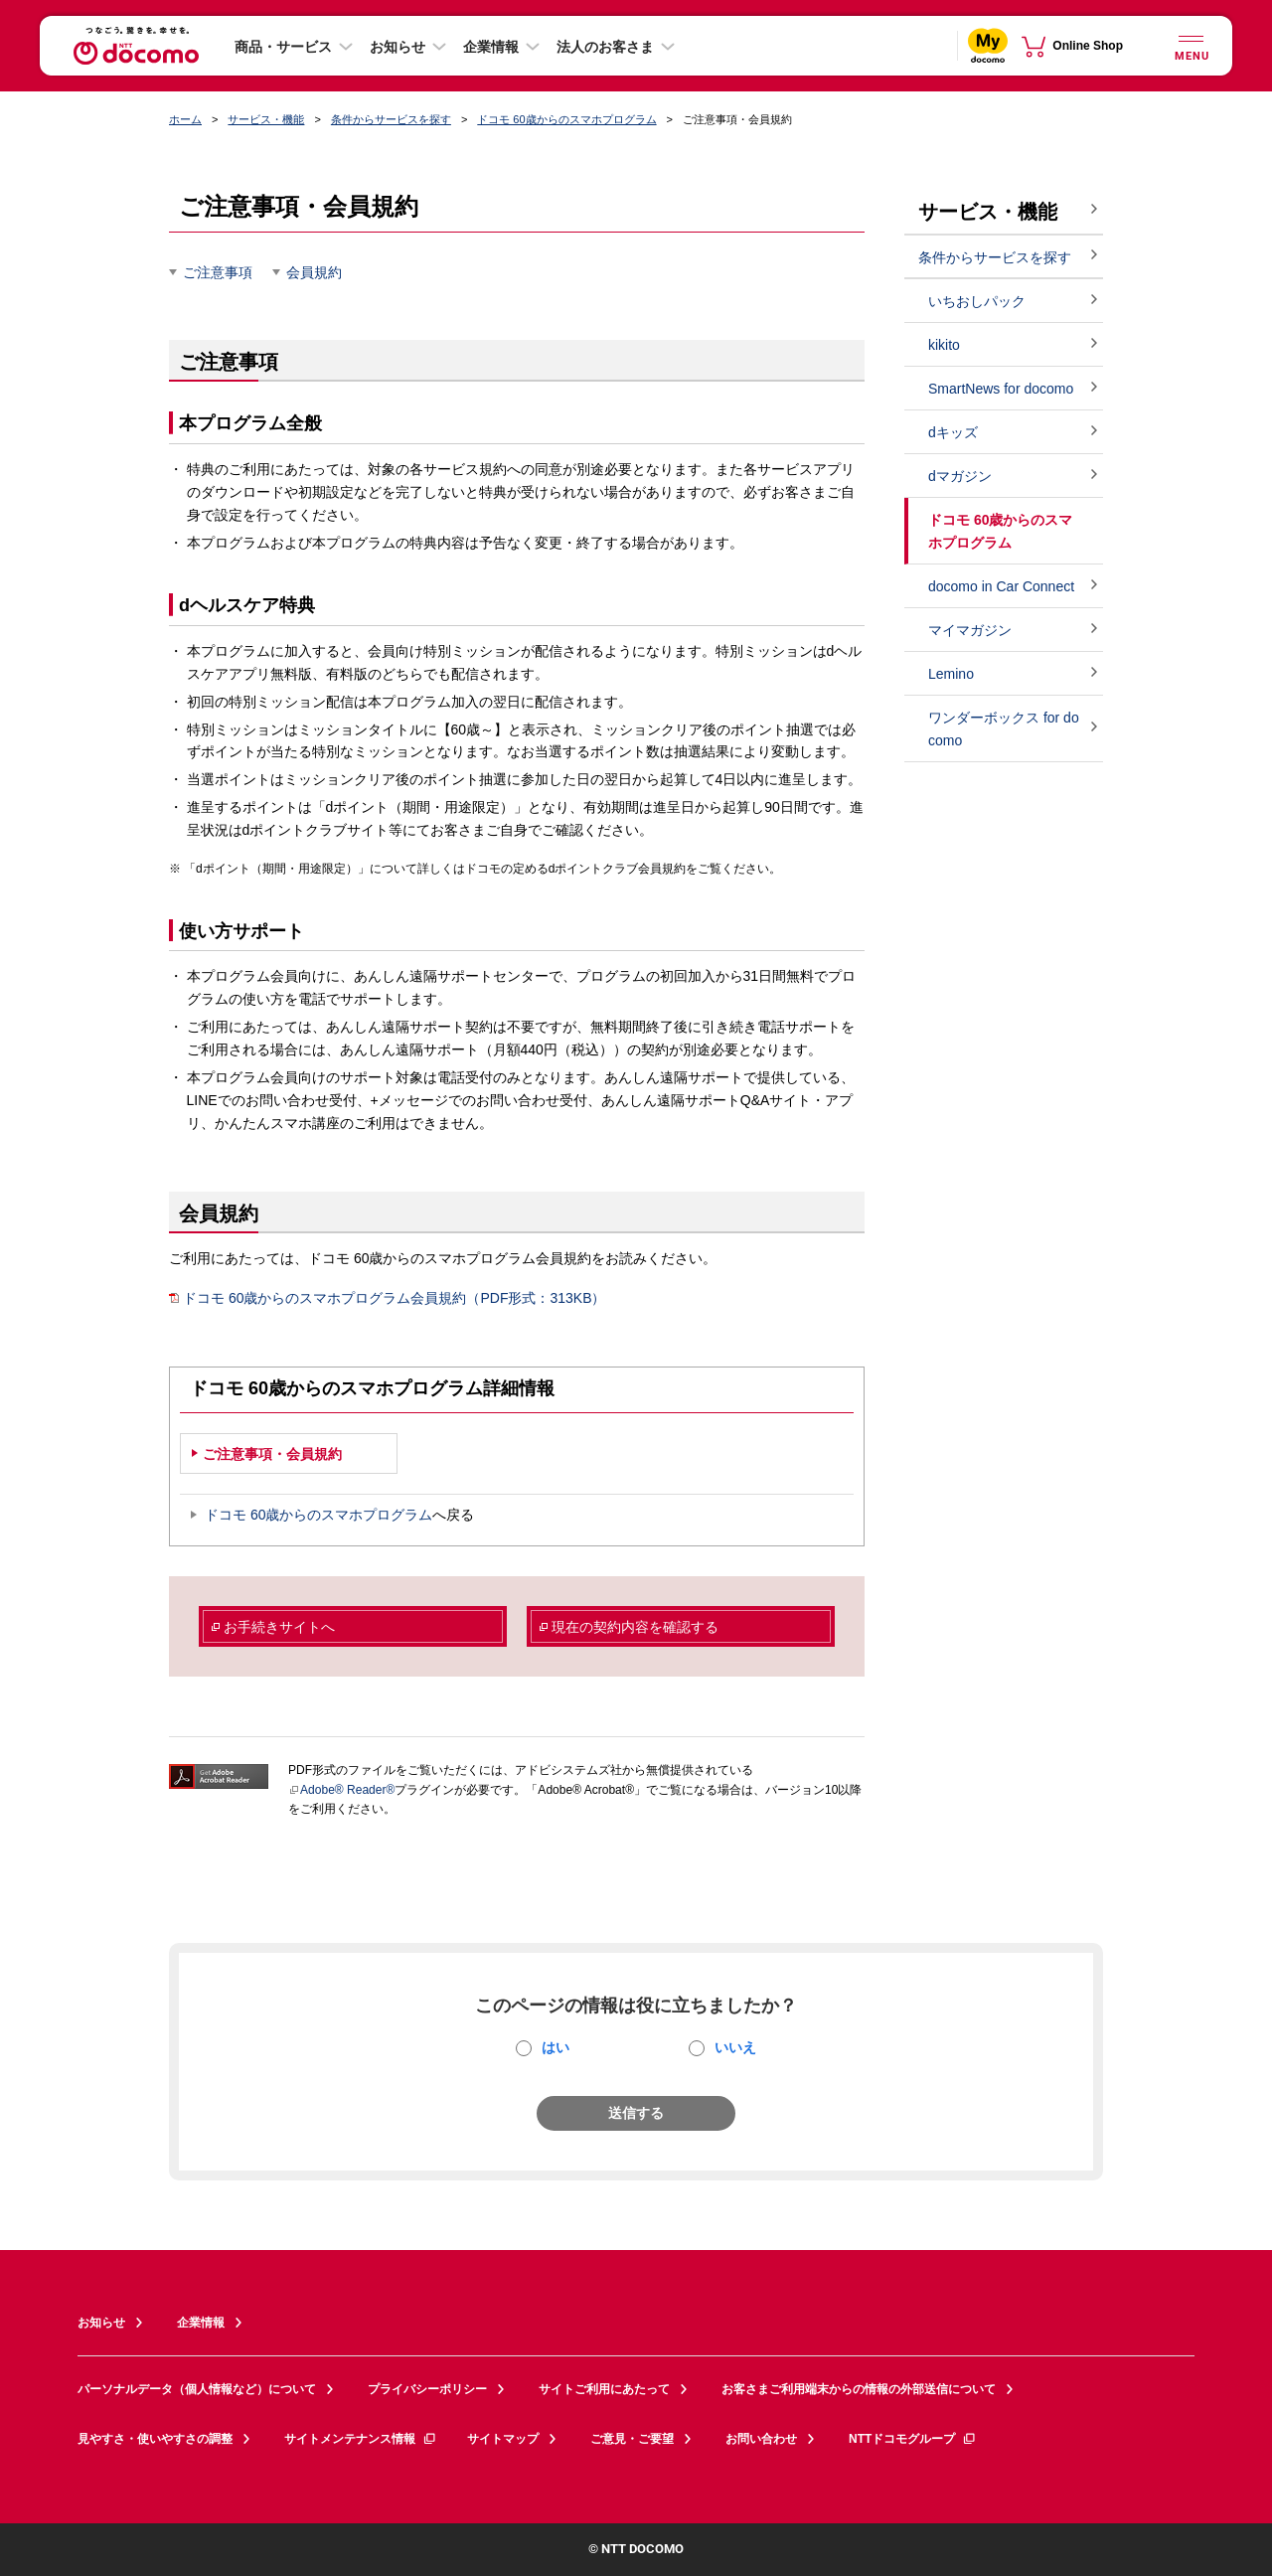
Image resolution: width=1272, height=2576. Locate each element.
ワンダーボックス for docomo (1003, 729)
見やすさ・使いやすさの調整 (155, 2439)
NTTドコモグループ (913, 2439)
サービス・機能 (266, 119)
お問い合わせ (761, 2439)
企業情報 (491, 47)
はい (555, 2047)
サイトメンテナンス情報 (360, 2439)
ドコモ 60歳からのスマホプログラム (566, 119)
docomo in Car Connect (1001, 586)
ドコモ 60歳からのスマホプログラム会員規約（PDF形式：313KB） (387, 1298)
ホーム (185, 119)
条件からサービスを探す (391, 119)
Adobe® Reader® (341, 1790)
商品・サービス (283, 47)
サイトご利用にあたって (604, 2389)
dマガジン (960, 476)
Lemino (951, 674)
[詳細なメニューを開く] (1190, 45)
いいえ (735, 2047)
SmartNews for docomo (1000, 389)
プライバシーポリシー (427, 2389)
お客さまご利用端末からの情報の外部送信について (858, 2389)
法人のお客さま (605, 47)
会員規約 (314, 272)
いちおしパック (977, 301)
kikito (944, 345)
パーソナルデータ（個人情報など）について (197, 2389)
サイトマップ (503, 2439)
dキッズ (953, 432)
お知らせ (397, 47)
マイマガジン (970, 630)
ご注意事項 (217, 272)
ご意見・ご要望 (632, 2439)
